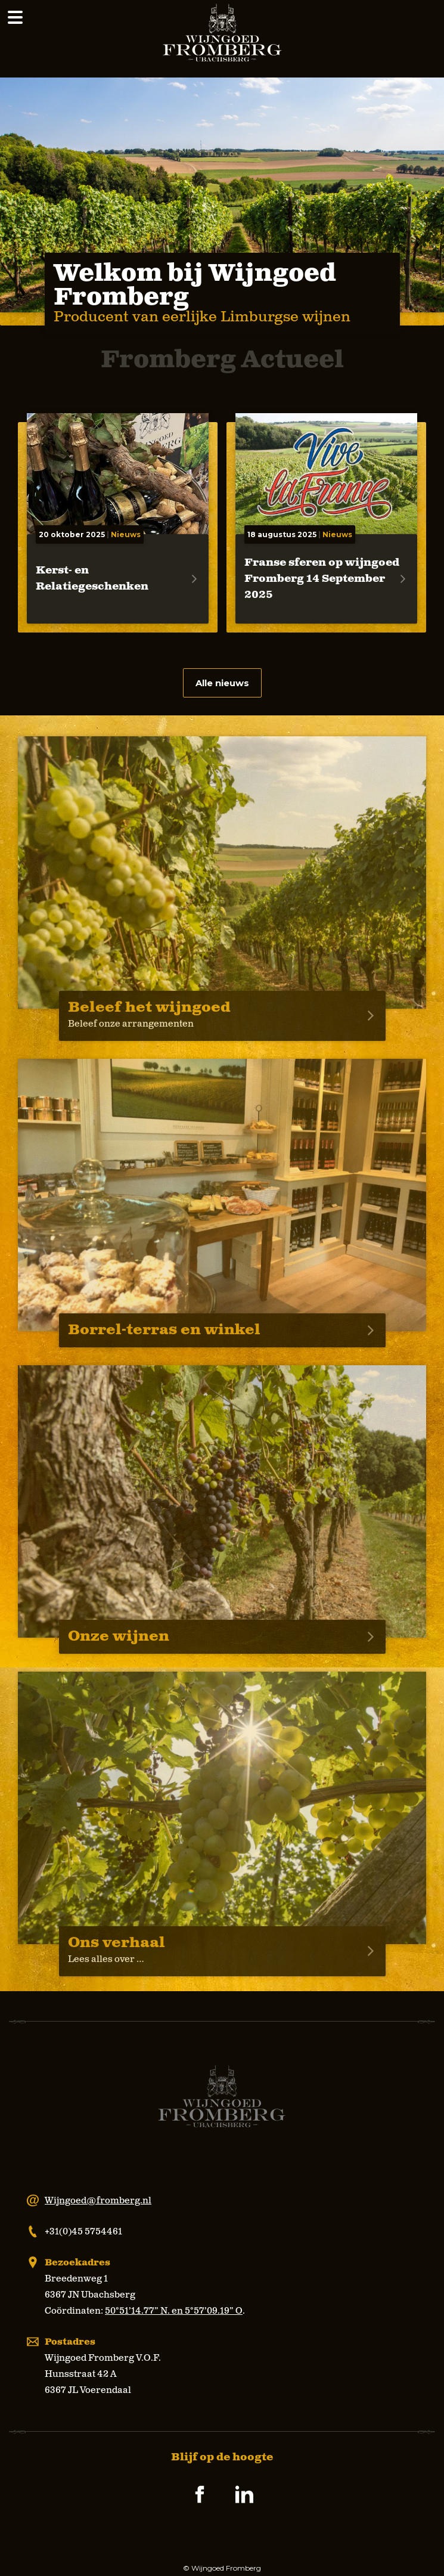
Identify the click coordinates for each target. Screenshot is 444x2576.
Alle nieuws (222, 683)
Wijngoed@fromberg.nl (98, 2200)
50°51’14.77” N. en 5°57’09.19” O (174, 2311)
